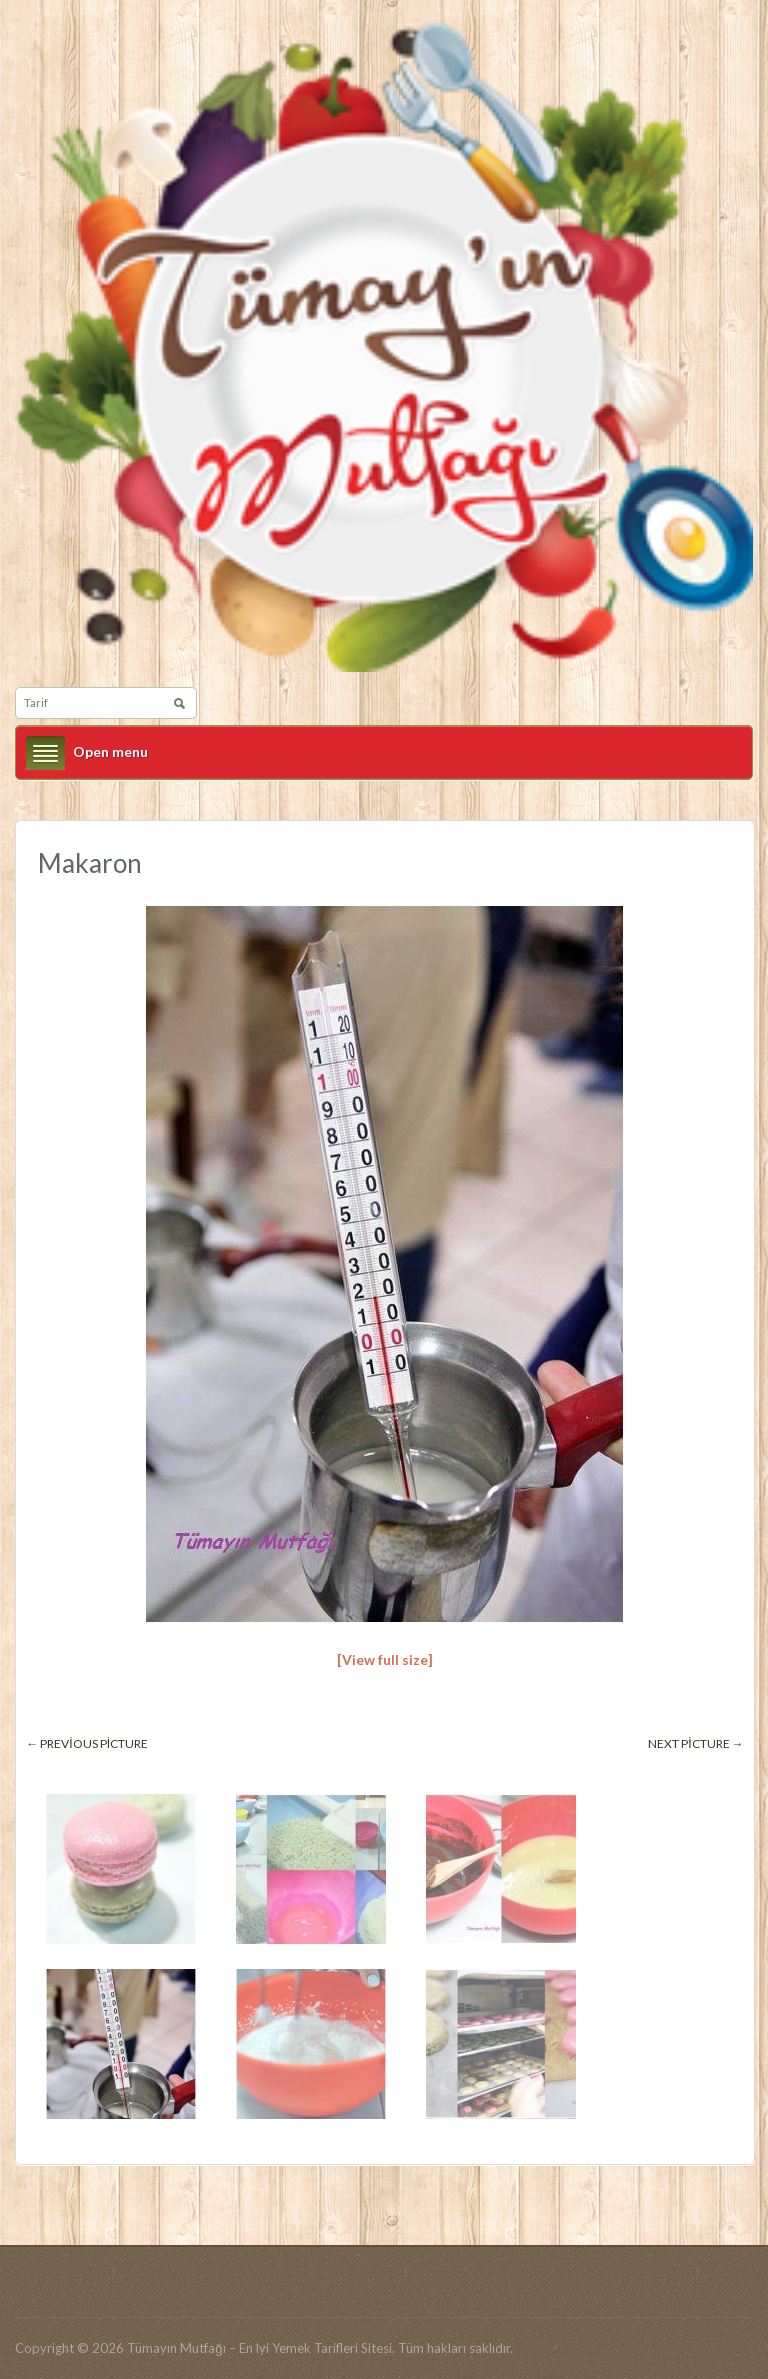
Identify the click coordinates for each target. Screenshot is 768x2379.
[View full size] (385, 1659)
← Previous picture (87, 1743)
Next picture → (695, 1743)
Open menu (110, 751)
